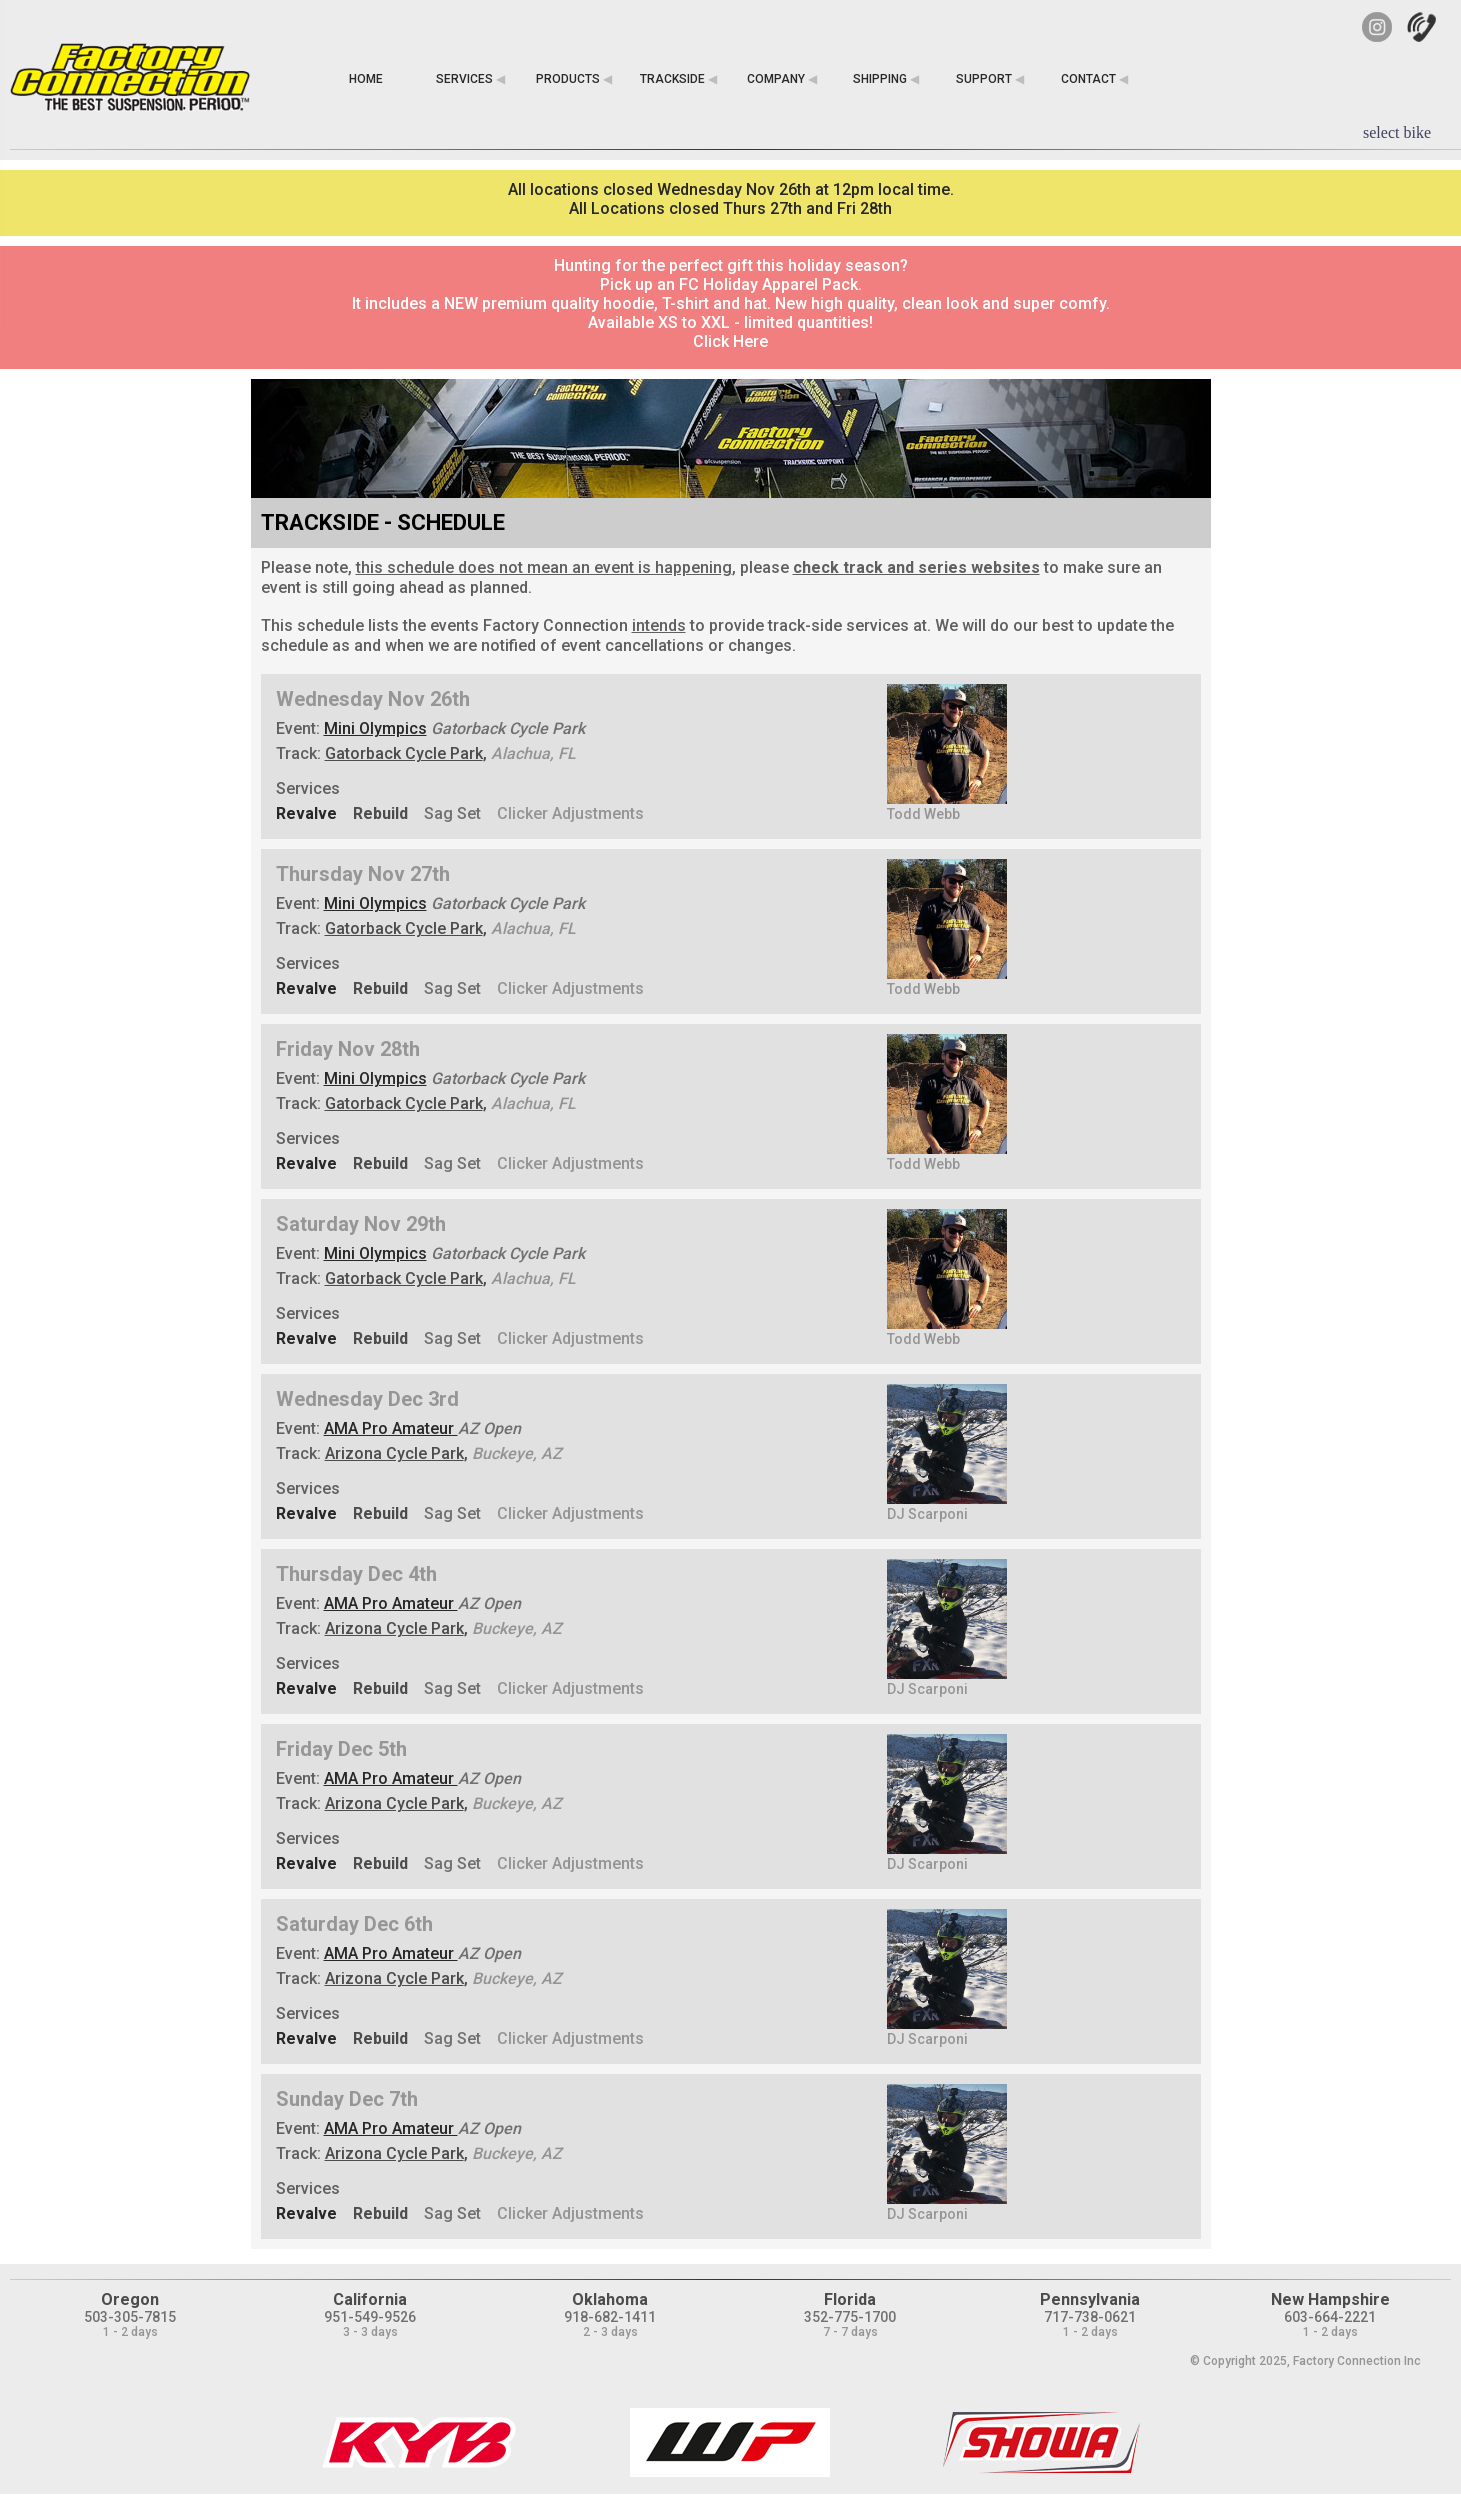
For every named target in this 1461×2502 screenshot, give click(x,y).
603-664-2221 (1330, 2317)
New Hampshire (1330, 2299)
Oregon (130, 2299)
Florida (850, 2299)
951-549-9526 (370, 2317)
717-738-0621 (1090, 2317)
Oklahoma (610, 2299)
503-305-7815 (130, 2317)
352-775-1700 (850, 2317)
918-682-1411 (610, 2317)
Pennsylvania (1090, 2299)
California (370, 2299)
